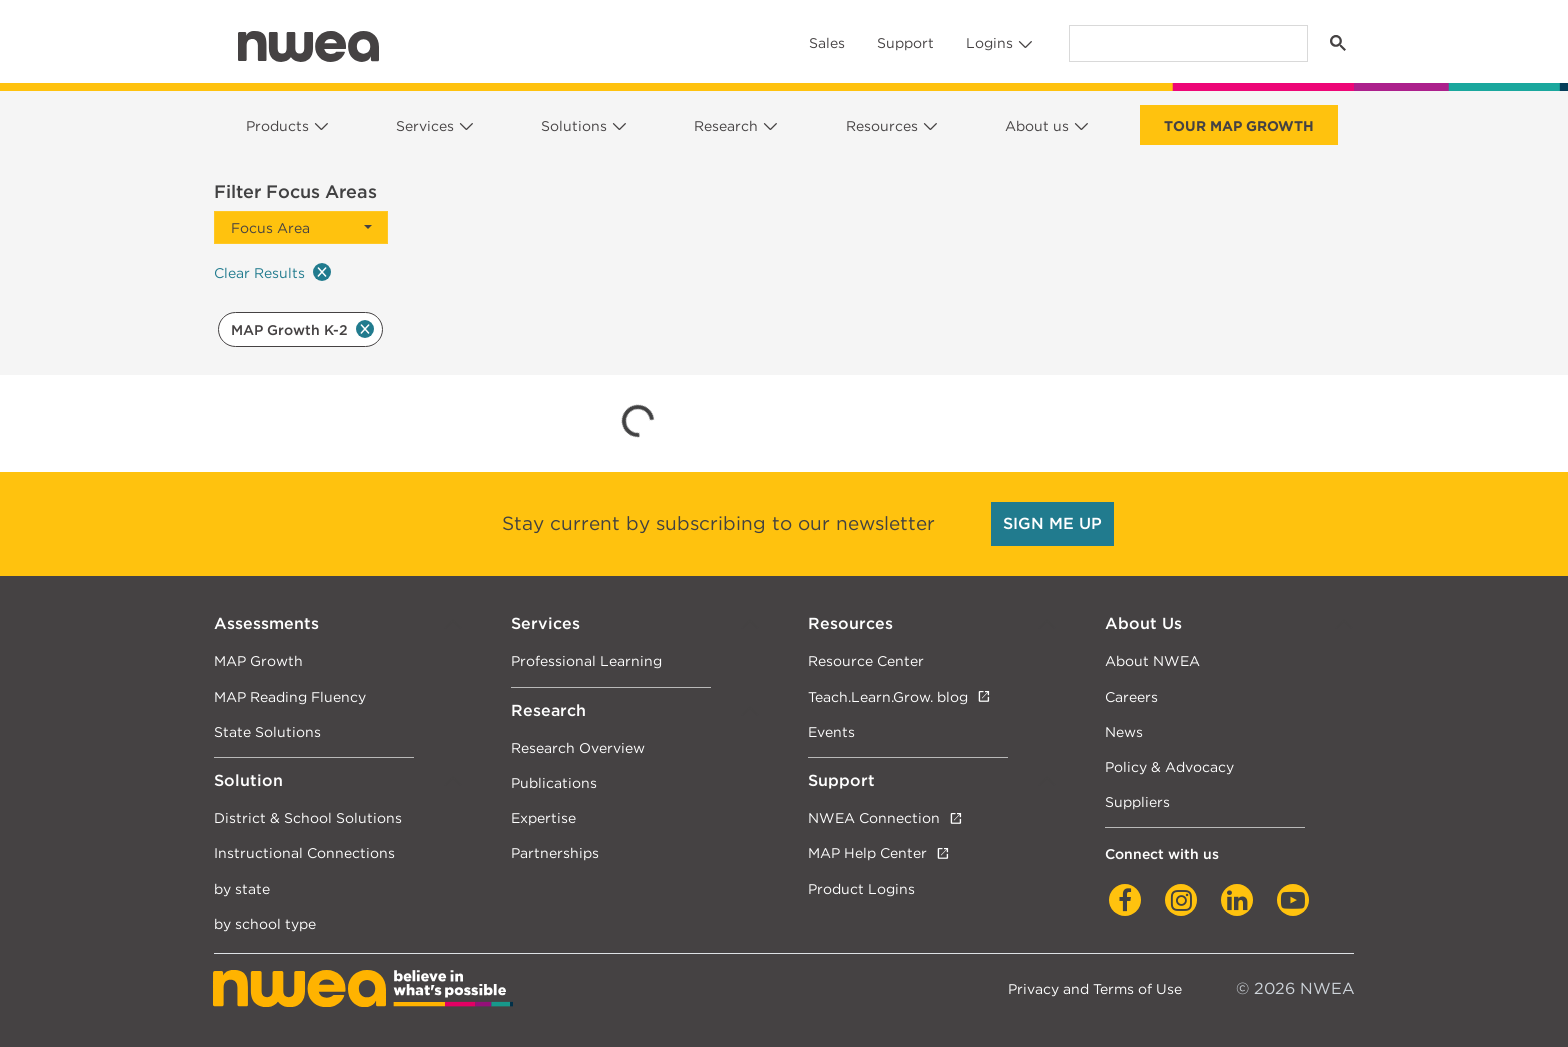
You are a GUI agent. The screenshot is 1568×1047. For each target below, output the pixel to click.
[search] (1186, 43)
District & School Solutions (308, 817)
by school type (265, 923)
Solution (248, 780)
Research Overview (578, 747)
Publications (554, 782)
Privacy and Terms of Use (1095, 988)
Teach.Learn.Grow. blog (888, 696)
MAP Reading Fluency (290, 696)
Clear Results (272, 272)
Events (831, 731)
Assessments (266, 623)
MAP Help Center (867, 852)
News (1124, 731)
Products (277, 126)
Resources (882, 126)
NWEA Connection (874, 817)
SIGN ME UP (1052, 523)
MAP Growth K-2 (302, 329)
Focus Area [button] (270, 227)
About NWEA (1152, 660)
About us (1037, 126)
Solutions (574, 126)
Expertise (543, 817)
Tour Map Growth (1239, 126)
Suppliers (1137, 801)
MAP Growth (258, 660)
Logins (989, 43)
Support (905, 43)
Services (425, 126)
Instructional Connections (304, 852)
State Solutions (267, 731)
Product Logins (861, 888)
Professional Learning (586, 660)
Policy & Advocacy (1169, 766)
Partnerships (555, 852)
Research (726, 126)
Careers (1131, 696)
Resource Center (866, 660)
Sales (827, 43)
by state (242, 888)
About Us (1143, 623)
